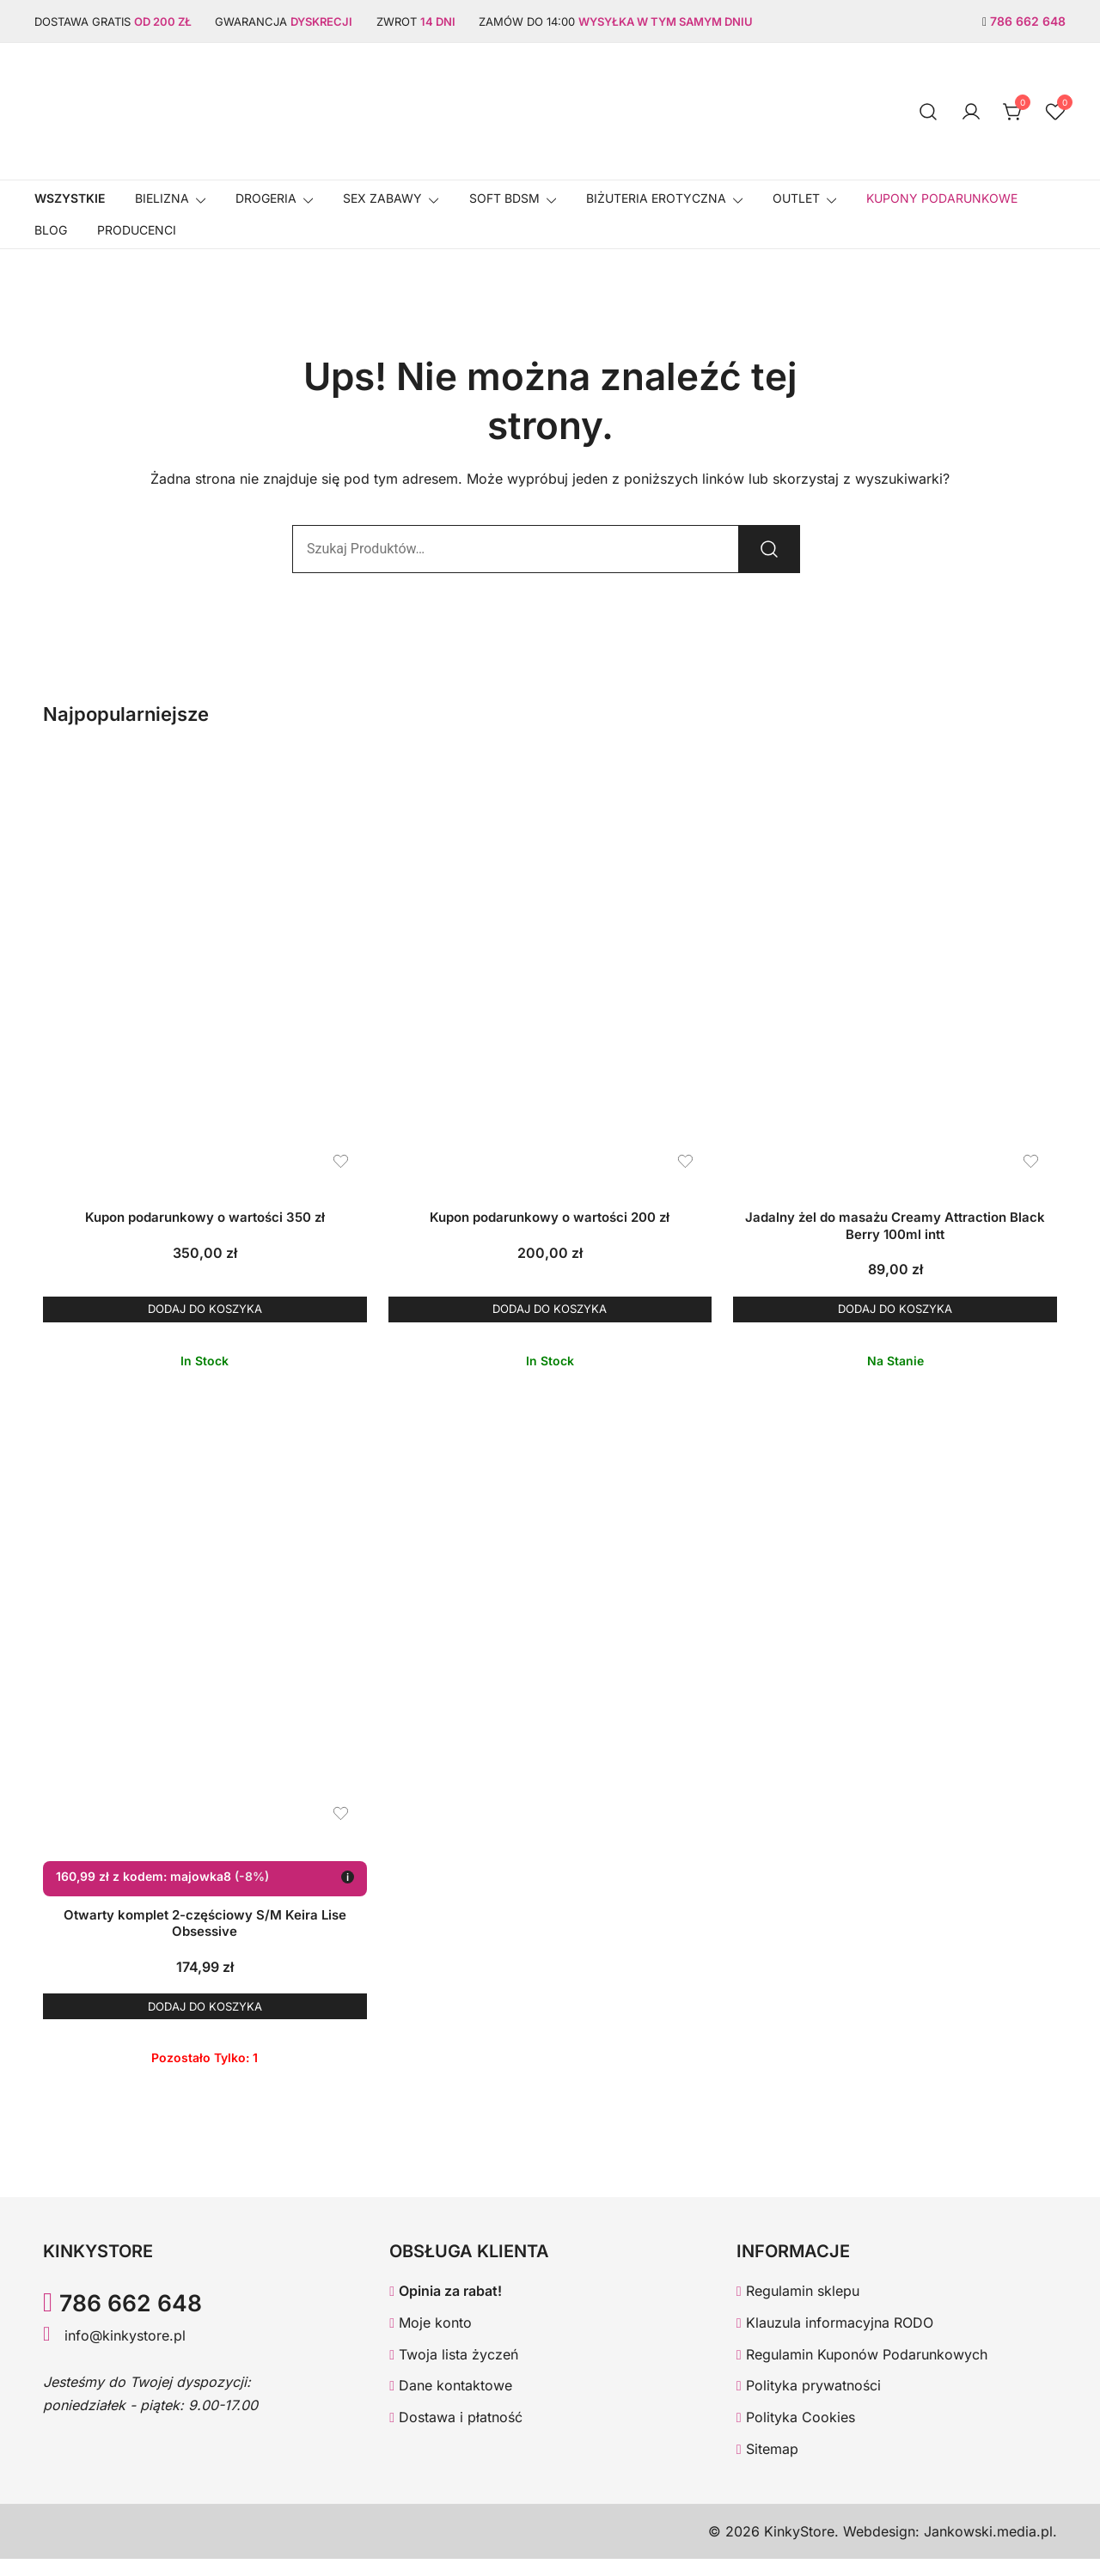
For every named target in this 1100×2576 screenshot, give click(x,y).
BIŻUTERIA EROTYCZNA (656, 198)
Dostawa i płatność (455, 2435)
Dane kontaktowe (450, 2403)
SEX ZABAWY (382, 198)
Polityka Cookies (795, 2435)
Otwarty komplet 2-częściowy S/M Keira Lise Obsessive (205, 1932)
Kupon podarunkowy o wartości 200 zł (549, 1217)
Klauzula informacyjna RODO (834, 2339)
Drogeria (265, 198)
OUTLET (796, 198)
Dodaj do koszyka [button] (205, 1313)
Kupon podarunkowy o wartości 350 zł (205, 1217)
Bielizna (162, 198)
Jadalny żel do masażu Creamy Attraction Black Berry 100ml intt (895, 1225)
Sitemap (767, 2466)
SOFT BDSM (504, 198)
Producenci (136, 230)
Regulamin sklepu (797, 2308)
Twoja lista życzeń (453, 2371)
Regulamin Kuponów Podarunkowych (861, 2371)
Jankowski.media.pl (988, 2548)
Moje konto (430, 2339)
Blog (50, 230)
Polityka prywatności (808, 2403)
